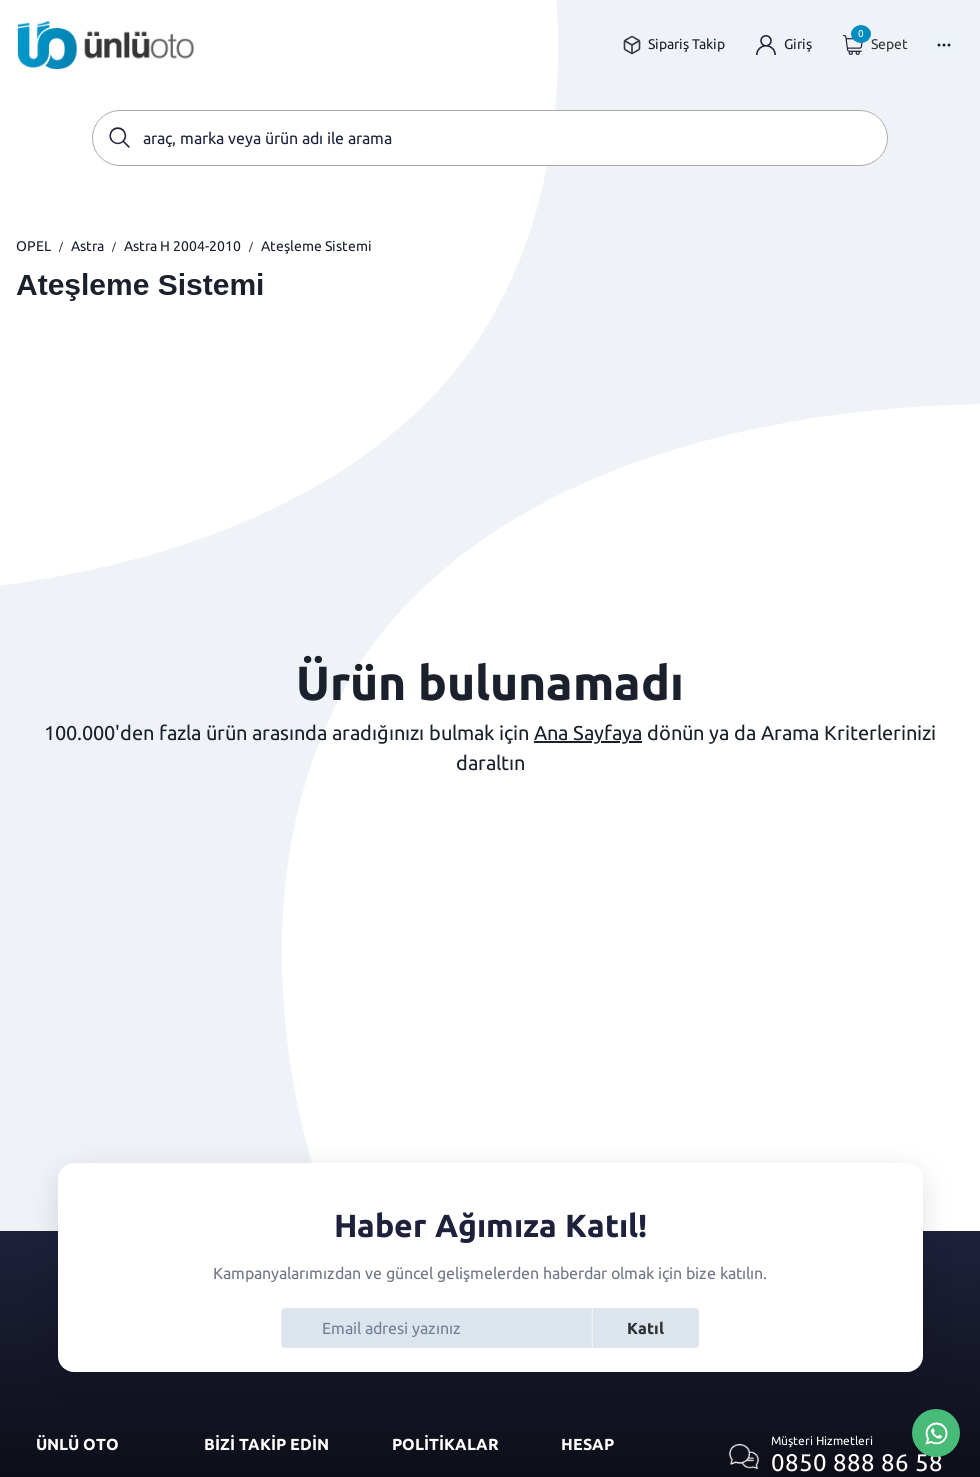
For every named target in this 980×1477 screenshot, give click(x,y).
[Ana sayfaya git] (106, 45)
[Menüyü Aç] (944, 45)
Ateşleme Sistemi (316, 246)
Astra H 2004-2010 (182, 246)
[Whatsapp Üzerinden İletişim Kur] (936, 1431)
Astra (87, 246)
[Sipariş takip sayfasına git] (673, 44)
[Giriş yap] (784, 44)
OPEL (33, 246)
